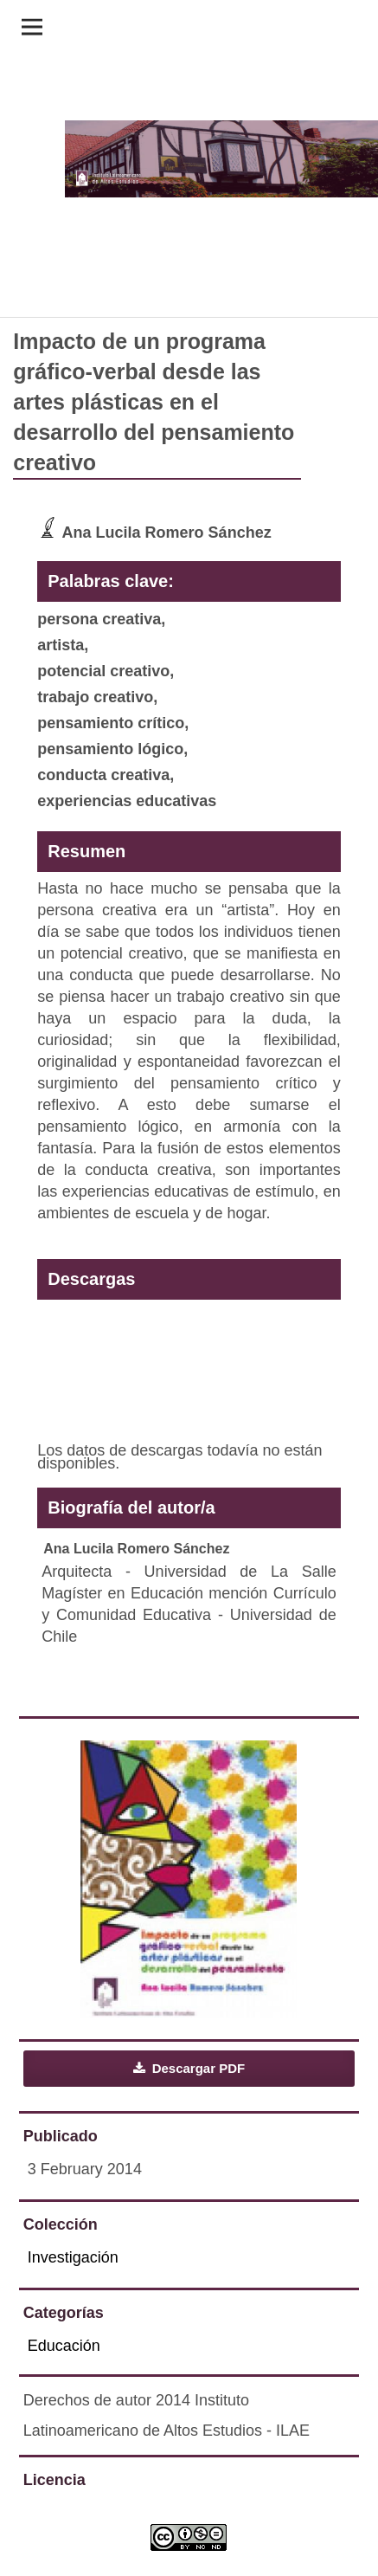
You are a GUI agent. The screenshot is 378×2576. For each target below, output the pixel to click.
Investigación (73, 2257)
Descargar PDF (197, 2068)
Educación (64, 2345)
